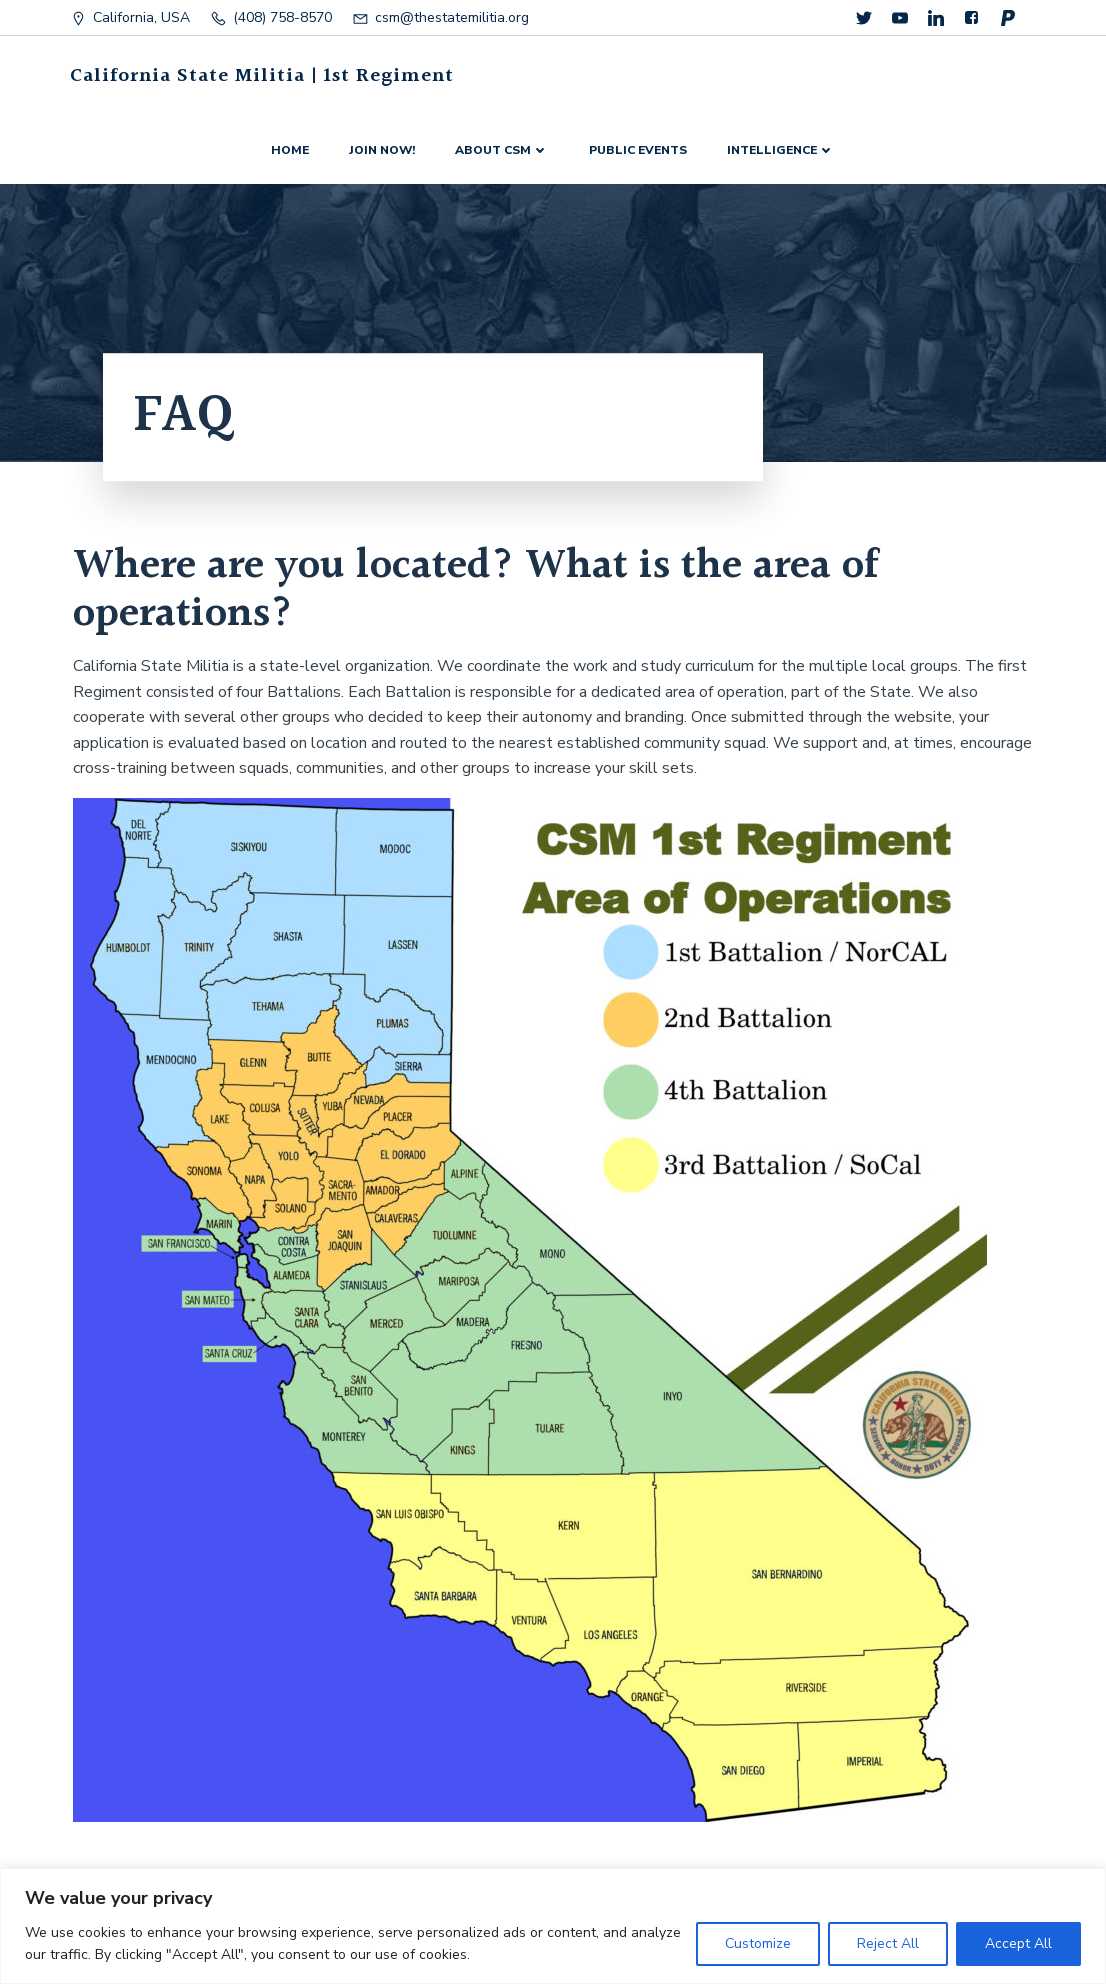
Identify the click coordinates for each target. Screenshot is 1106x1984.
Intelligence (781, 150)
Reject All (888, 1943)
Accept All (1018, 1943)
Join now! (382, 150)
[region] (553, 1926)
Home (290, 150)
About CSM (502, 150)
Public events (638, 150)
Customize (758, 1943)
